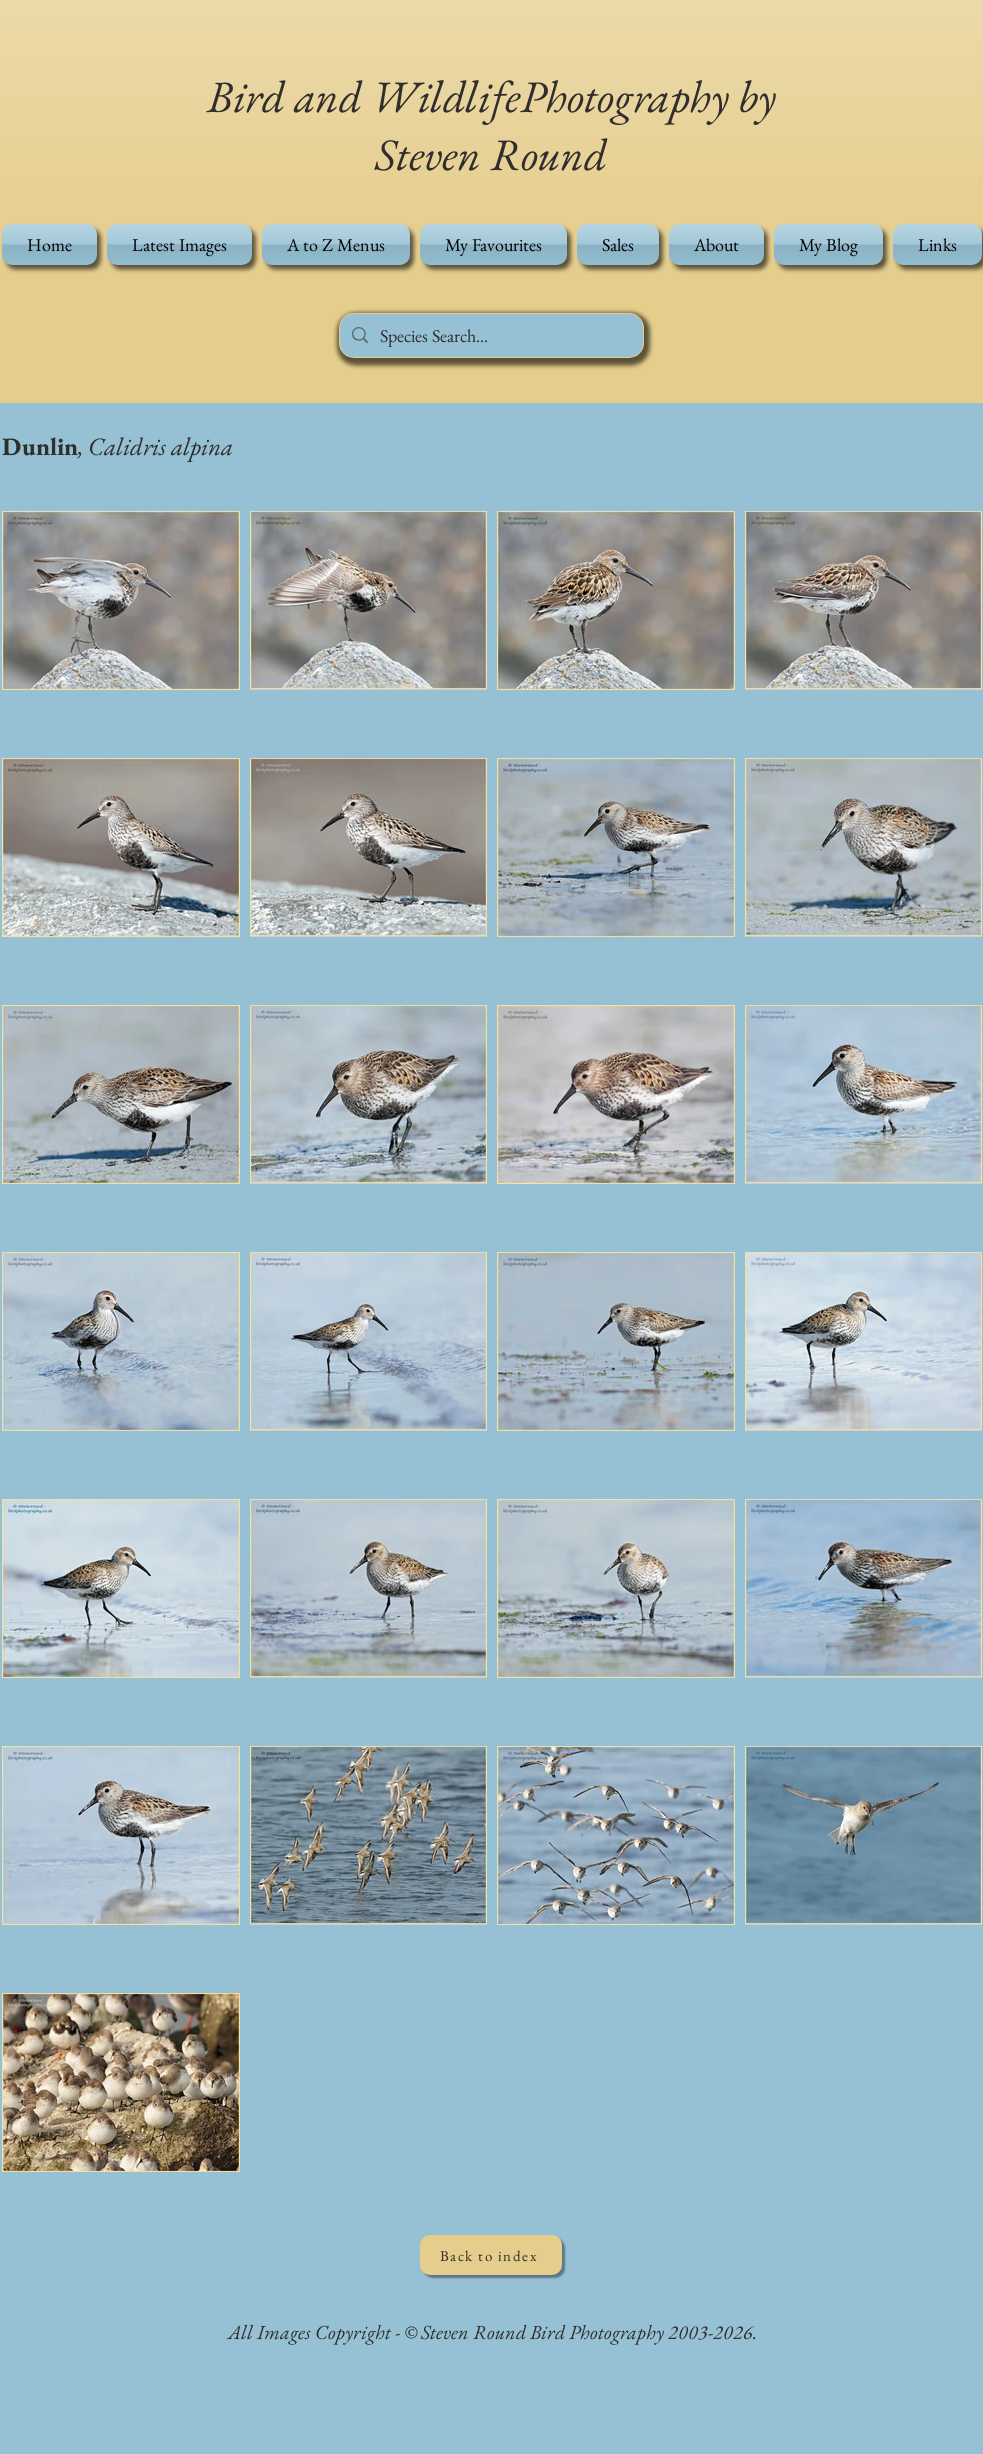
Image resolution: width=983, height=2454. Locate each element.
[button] (336, 244)
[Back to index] (491, 2255)
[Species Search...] (490, 335)
